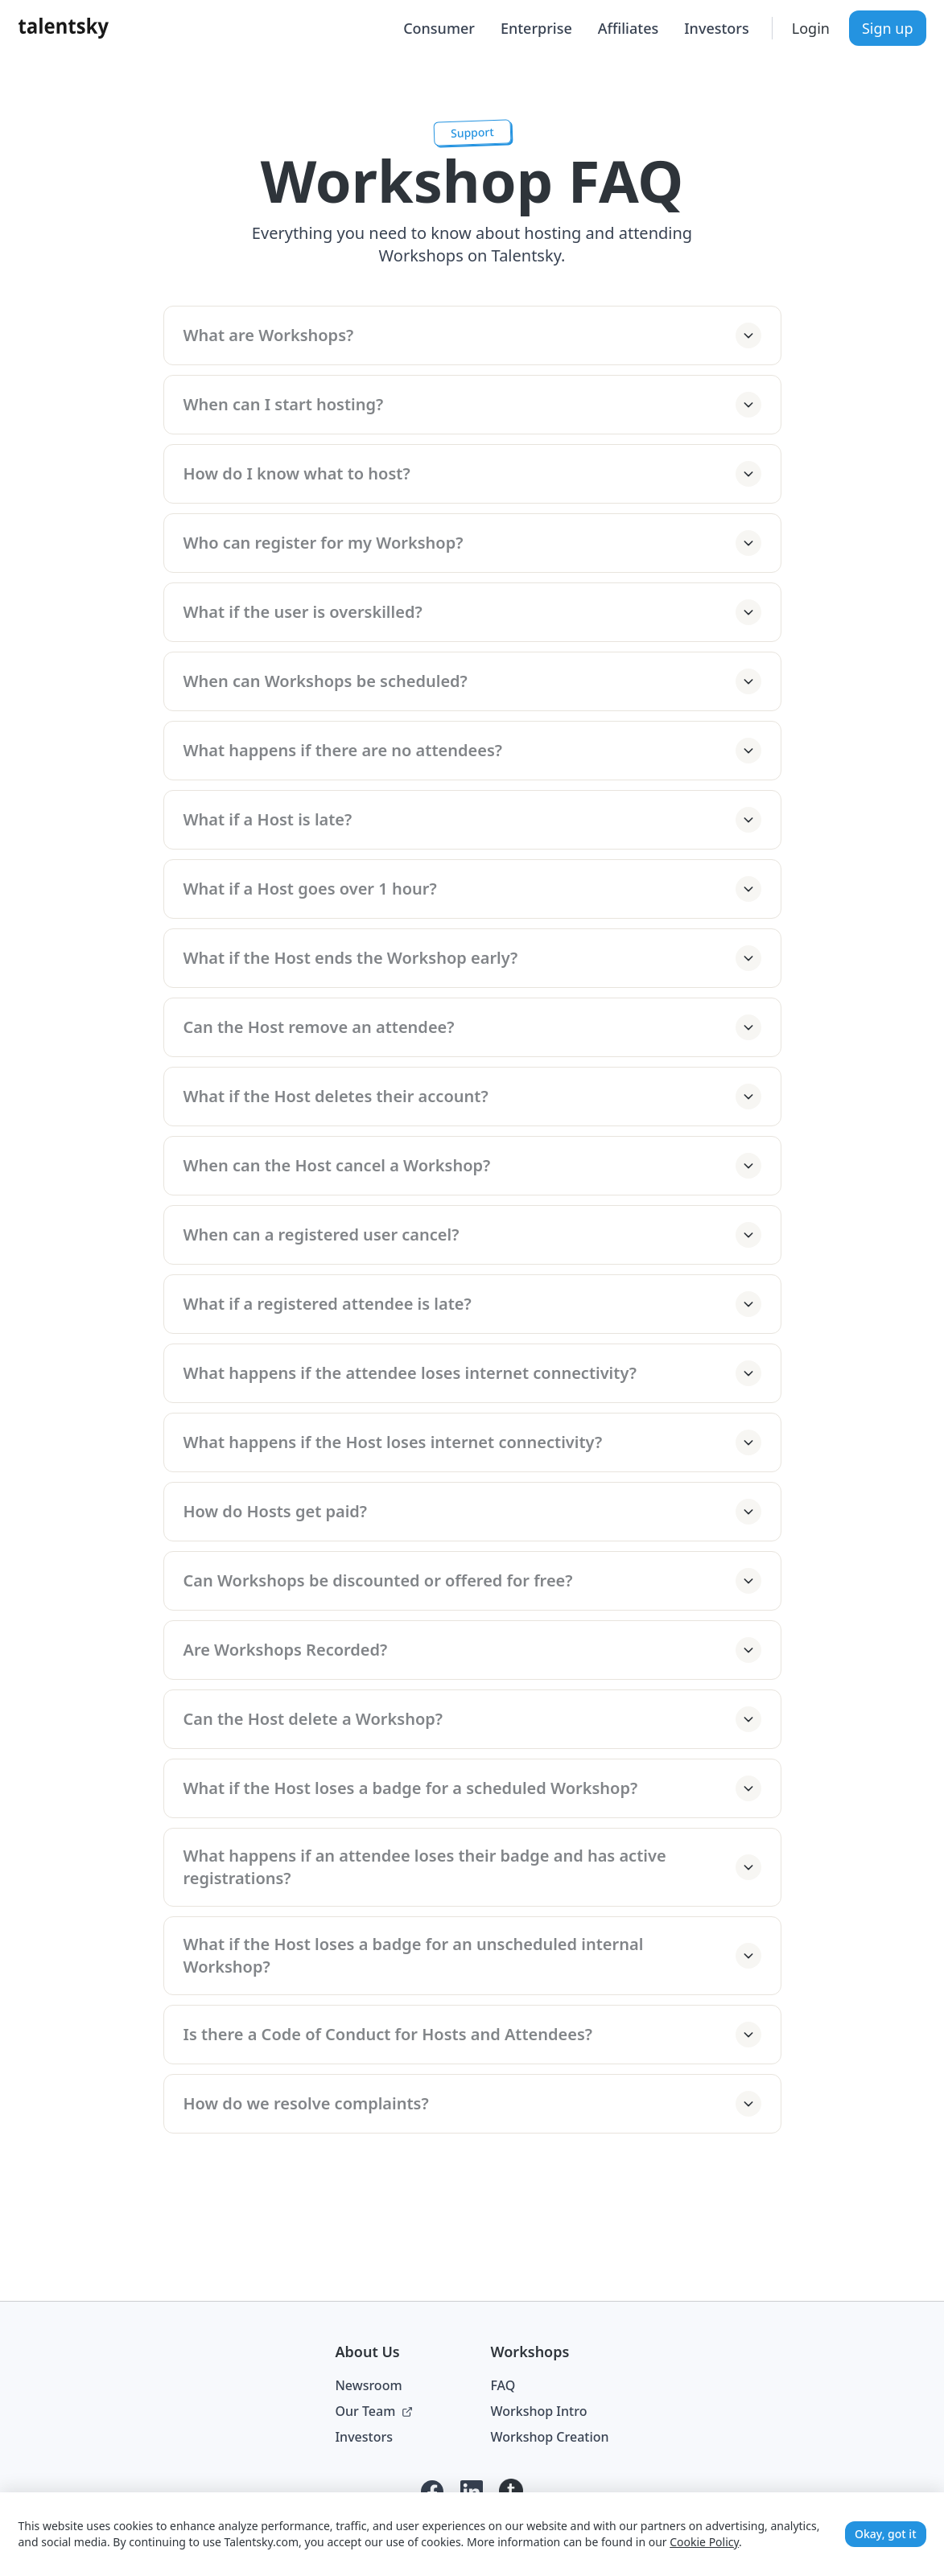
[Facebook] (432, 2491)
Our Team (374, 2411)
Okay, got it (885, 2533)
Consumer (439, 28)
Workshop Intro (538, 2411)
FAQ (502, 2385)
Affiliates (628, 28)
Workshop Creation (549, 2437)
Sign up (887, 28)
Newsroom (368, 2385)
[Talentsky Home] (64, 28)
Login (811, 28)
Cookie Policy (704, 2541)
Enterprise (536, 28)
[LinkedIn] (471, 2491)
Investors (716, 28)
